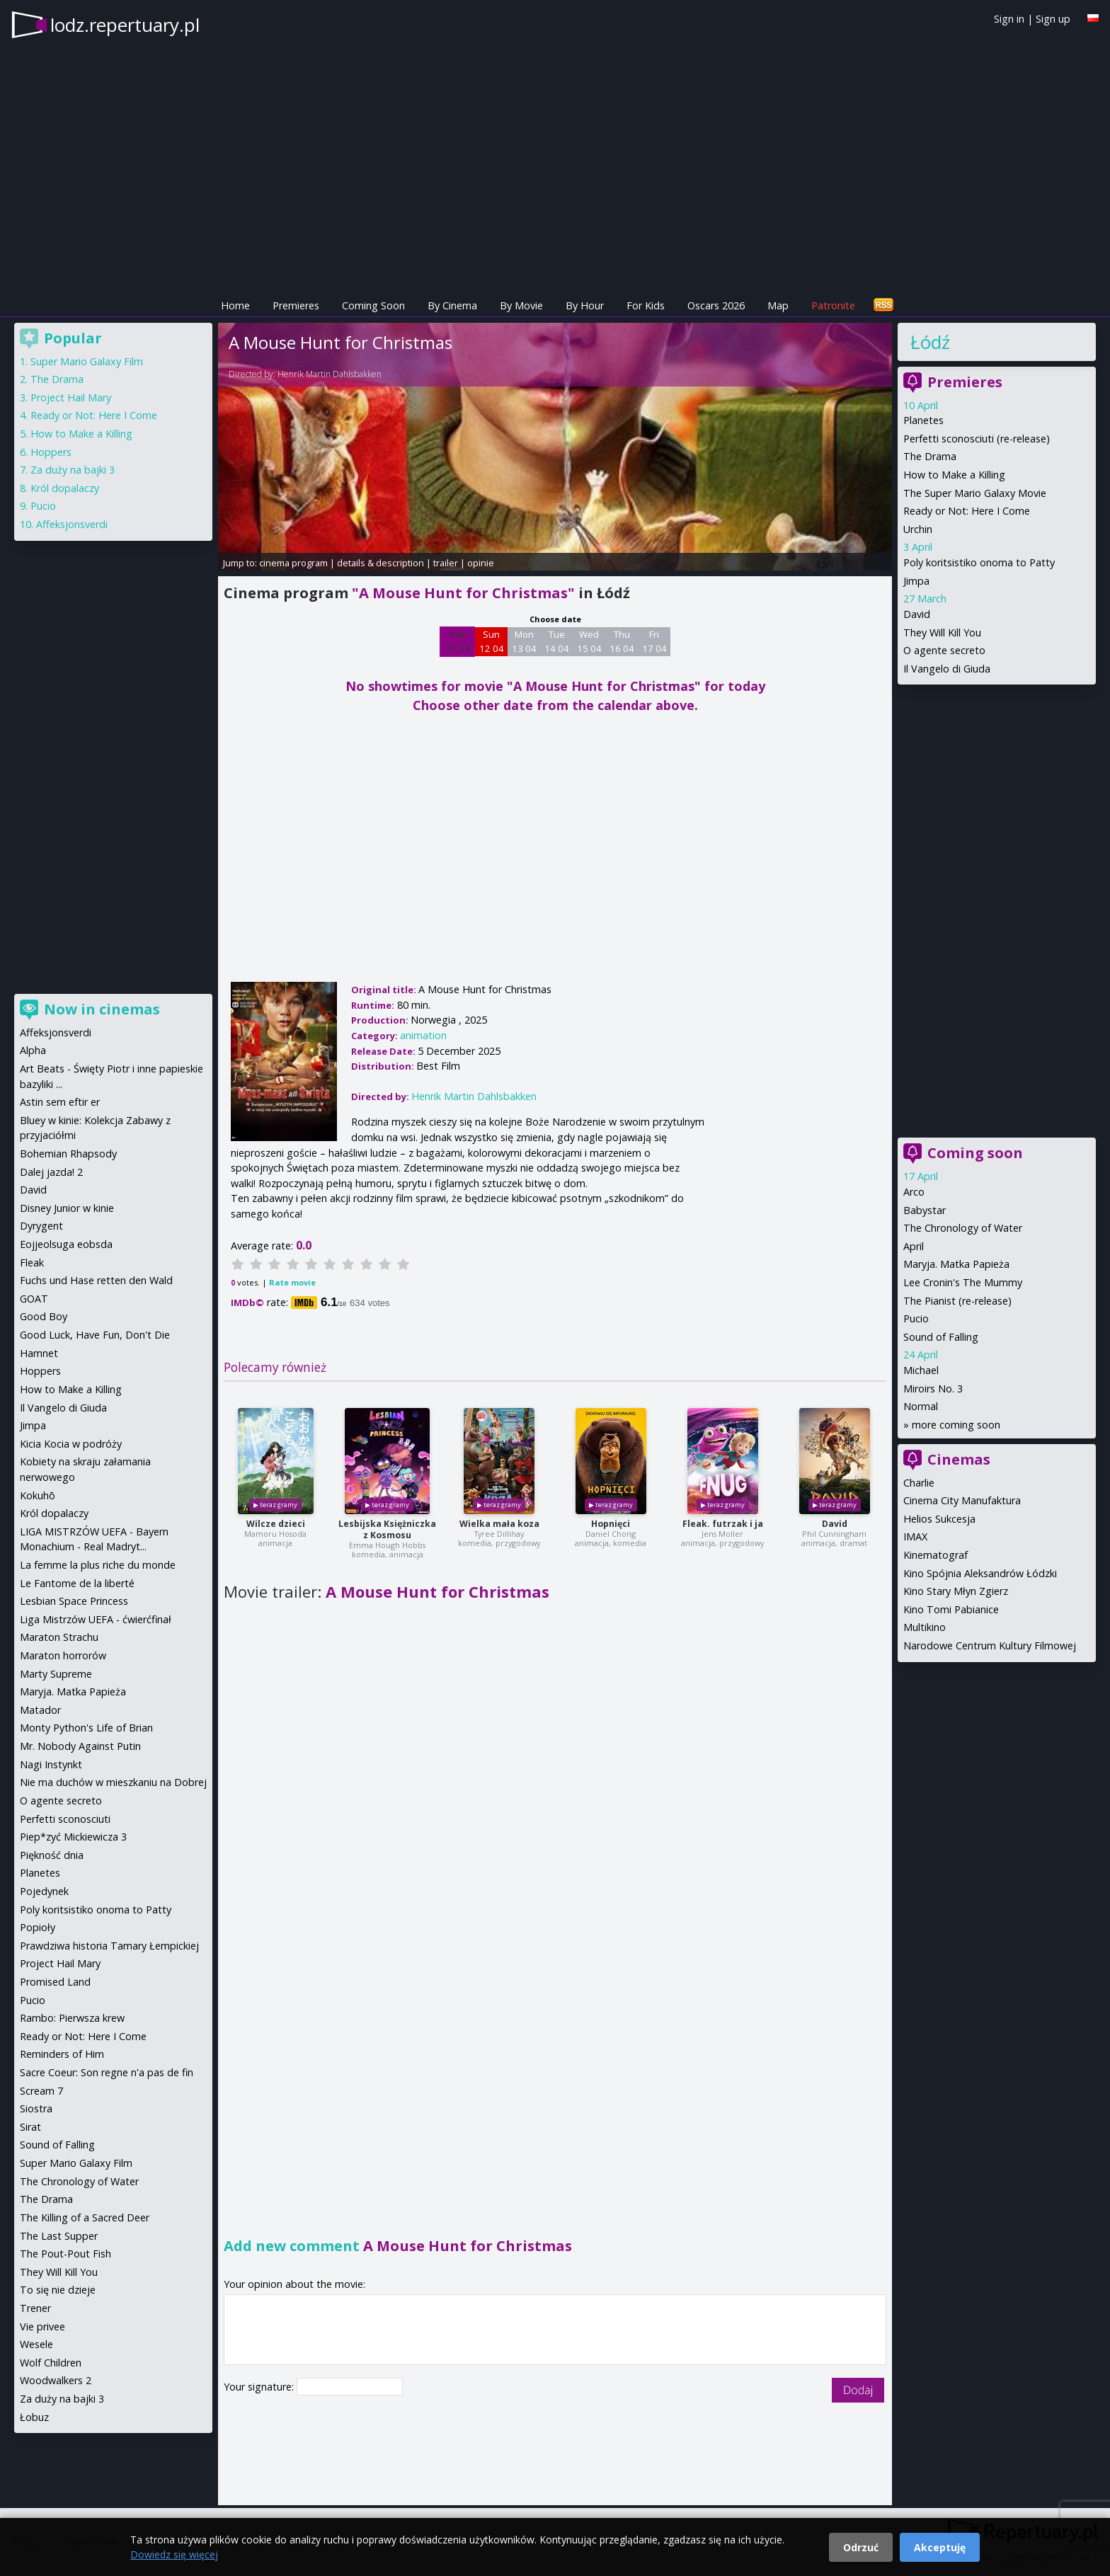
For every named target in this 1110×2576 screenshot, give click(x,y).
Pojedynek (44, 1891)
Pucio (916, 1318)
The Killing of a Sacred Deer (84, 2217)
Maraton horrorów (63, 1655)
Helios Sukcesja (939, 1518)
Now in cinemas (102, 1009)
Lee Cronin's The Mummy (962, 1282)
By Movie (521, 305)
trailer (445, 562)
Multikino (924, 1627)
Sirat (30, 2127)
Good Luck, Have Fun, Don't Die (95, 1334)
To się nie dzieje (58, 2289)
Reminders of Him (62, 2054)
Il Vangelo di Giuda (946, 668)
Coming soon (975, 1152)
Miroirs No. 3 (933, 1388)
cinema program (293, 562)
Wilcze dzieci (275, 1524)
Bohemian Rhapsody (68, 1153)
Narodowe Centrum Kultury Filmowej (989, 1645)
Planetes (923, 420)
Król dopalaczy (64, 488)
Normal (920, 1406)
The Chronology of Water (962, 1228)
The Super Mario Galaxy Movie (974, 493)
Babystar (924, 1210)
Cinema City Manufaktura (962, 1500)
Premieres (296, 305)
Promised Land (55, 1981)
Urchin (917, 529)
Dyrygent (41, 1225)
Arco (914, 1191)
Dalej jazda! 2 (51, 1172)
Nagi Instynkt (51, 1764)
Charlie (918, 1482)
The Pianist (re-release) (957, 1300)
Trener (35, 2308)
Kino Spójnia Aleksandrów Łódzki (980, 1573)
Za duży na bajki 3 (72, 469)
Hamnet (39, 1353)
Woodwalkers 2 (55, 2380)
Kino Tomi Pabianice (951, 1609)
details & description (380, 562)
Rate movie (292, 1282)
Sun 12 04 (491, 641)
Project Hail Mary (70, 397)
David (834, 1524)
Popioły (37, 1927)
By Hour (585, 305)
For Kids (645, 305)
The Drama (929, 456)
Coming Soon (373, 305)
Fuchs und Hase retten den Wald (96, 1280)
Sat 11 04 (457, 641)
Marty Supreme (56, 1674)
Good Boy (43, 1316)
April (913, 1246)
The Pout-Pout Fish (65, 2253)
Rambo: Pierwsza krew (72, 2018)
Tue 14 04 (556, 641)
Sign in (1009, 18)
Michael (921, 1370)
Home (235, 305)
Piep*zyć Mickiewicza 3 (73, 1836)
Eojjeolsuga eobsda (66, 1244)
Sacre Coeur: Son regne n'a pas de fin (106, 2072)
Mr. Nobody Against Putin (80, 1746)
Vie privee (42, 2326)
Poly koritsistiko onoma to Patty (979, 562)
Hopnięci (610, 1524)
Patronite (833, 305)
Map (778, 305)
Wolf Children (50, 2362)
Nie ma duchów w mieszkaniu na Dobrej (113, 1782)
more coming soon (956, 1424)
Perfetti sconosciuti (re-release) (976, 438)
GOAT (34, 1298)
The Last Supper (59, 2236)
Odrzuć (861, 2547)
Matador (40, 1710)
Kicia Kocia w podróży (71, 1443)
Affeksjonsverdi (72, 524)
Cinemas (958, 1459)
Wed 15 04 (589, 641)
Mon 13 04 (524, 641)
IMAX (915, 1536)
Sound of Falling (940, 1337)
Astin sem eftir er (60, 1102)
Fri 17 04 (654, 641)
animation (423, 1035)
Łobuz (34, 2417)
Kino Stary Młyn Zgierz (955, 1591)
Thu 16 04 (622, 641)
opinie (480, 562)
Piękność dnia (52, 1855)
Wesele (36, 2344)
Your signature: (260, 2386)
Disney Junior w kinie (67, 1208)
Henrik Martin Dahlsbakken (330, 374)
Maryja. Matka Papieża (956, 1264)
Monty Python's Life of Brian (86, 1727)
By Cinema (452, 305)
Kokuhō (37, 1495)
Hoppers (50, 452)
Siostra (36, 2108)
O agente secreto (944, 650)
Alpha (33, 1050)
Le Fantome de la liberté (77, 1583)
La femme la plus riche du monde (98, 1565)
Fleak (32, 1262)
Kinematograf (935, 1555)
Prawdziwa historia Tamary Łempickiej (109, 1945)
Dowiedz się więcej (174, 2554)
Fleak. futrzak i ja (722, 1524)
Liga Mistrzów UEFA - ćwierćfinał (95, 1619)
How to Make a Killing (954, 474)
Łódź (930, 342)
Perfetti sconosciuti (65, 1819)
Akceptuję (940, 2547)
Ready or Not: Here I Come (966, 510)
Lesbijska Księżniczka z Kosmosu (387, 1529)
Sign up (1053, 18)
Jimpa (916, 581)
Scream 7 (41, 2090)
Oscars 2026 (716, 305)
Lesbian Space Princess (74, 1601)
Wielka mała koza (499, 1524)
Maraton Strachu (59, 1637)
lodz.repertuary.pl (125, 25)
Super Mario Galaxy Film (86, 361)
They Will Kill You (942, 632)
